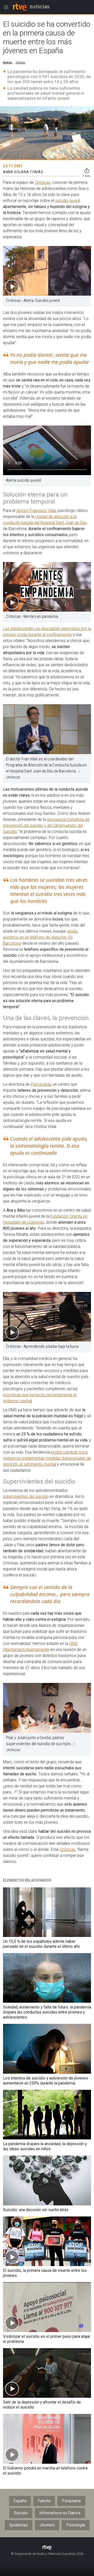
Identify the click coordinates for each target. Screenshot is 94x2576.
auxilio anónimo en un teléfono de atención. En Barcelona (40, 937)
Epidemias (18, 2525)
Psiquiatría (71, 2500)
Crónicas (42, 182)
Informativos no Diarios (59, 2513)
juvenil (74, 200)
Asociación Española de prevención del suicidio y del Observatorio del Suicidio (46, 825)
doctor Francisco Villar (36, 510)
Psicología (75, 2525)
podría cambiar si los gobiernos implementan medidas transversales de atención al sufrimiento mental (47, 1458)
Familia (44, 2500)
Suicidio (21, 2513)
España (20, 2500)
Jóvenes (47, 2525)
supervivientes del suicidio (26, 1496)
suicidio (61, 200)
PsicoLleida (41, 1084)
